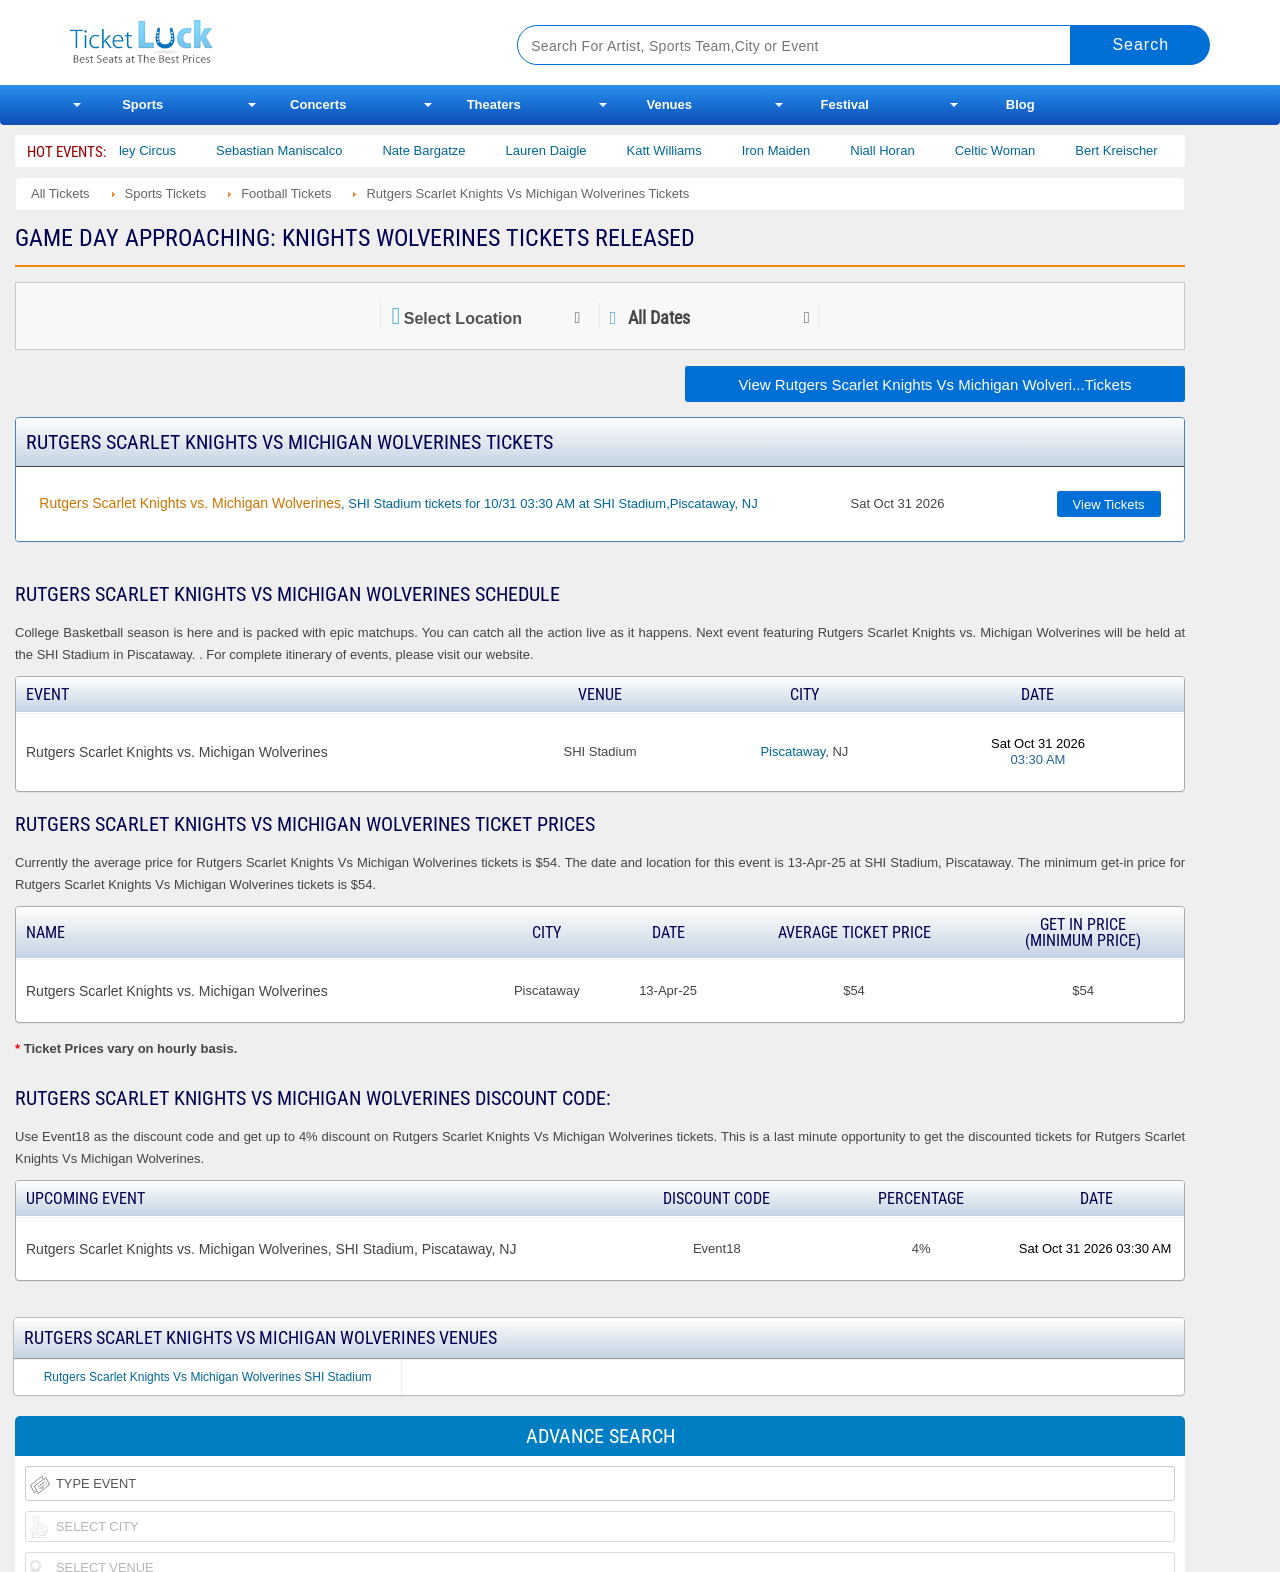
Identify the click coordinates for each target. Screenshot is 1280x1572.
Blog (1020, 104)
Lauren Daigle (566, 150)
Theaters (494, 104)
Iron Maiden (796, 150)
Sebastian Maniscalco (300, 150)
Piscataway (792, 751)
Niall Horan (903, 150)
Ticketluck (269, 42)
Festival (845, 104)
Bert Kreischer (1137, 150)
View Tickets (1109, 504)
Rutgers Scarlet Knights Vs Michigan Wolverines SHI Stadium (208, 1377)
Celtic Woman (1015, 150)
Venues (669, 104)
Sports (142, 104)
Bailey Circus (159, 150)
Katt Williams (684, 150)
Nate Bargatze (444, 150)
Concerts (318, 104)
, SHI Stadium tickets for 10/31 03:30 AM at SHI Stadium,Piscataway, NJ (398, 503)
